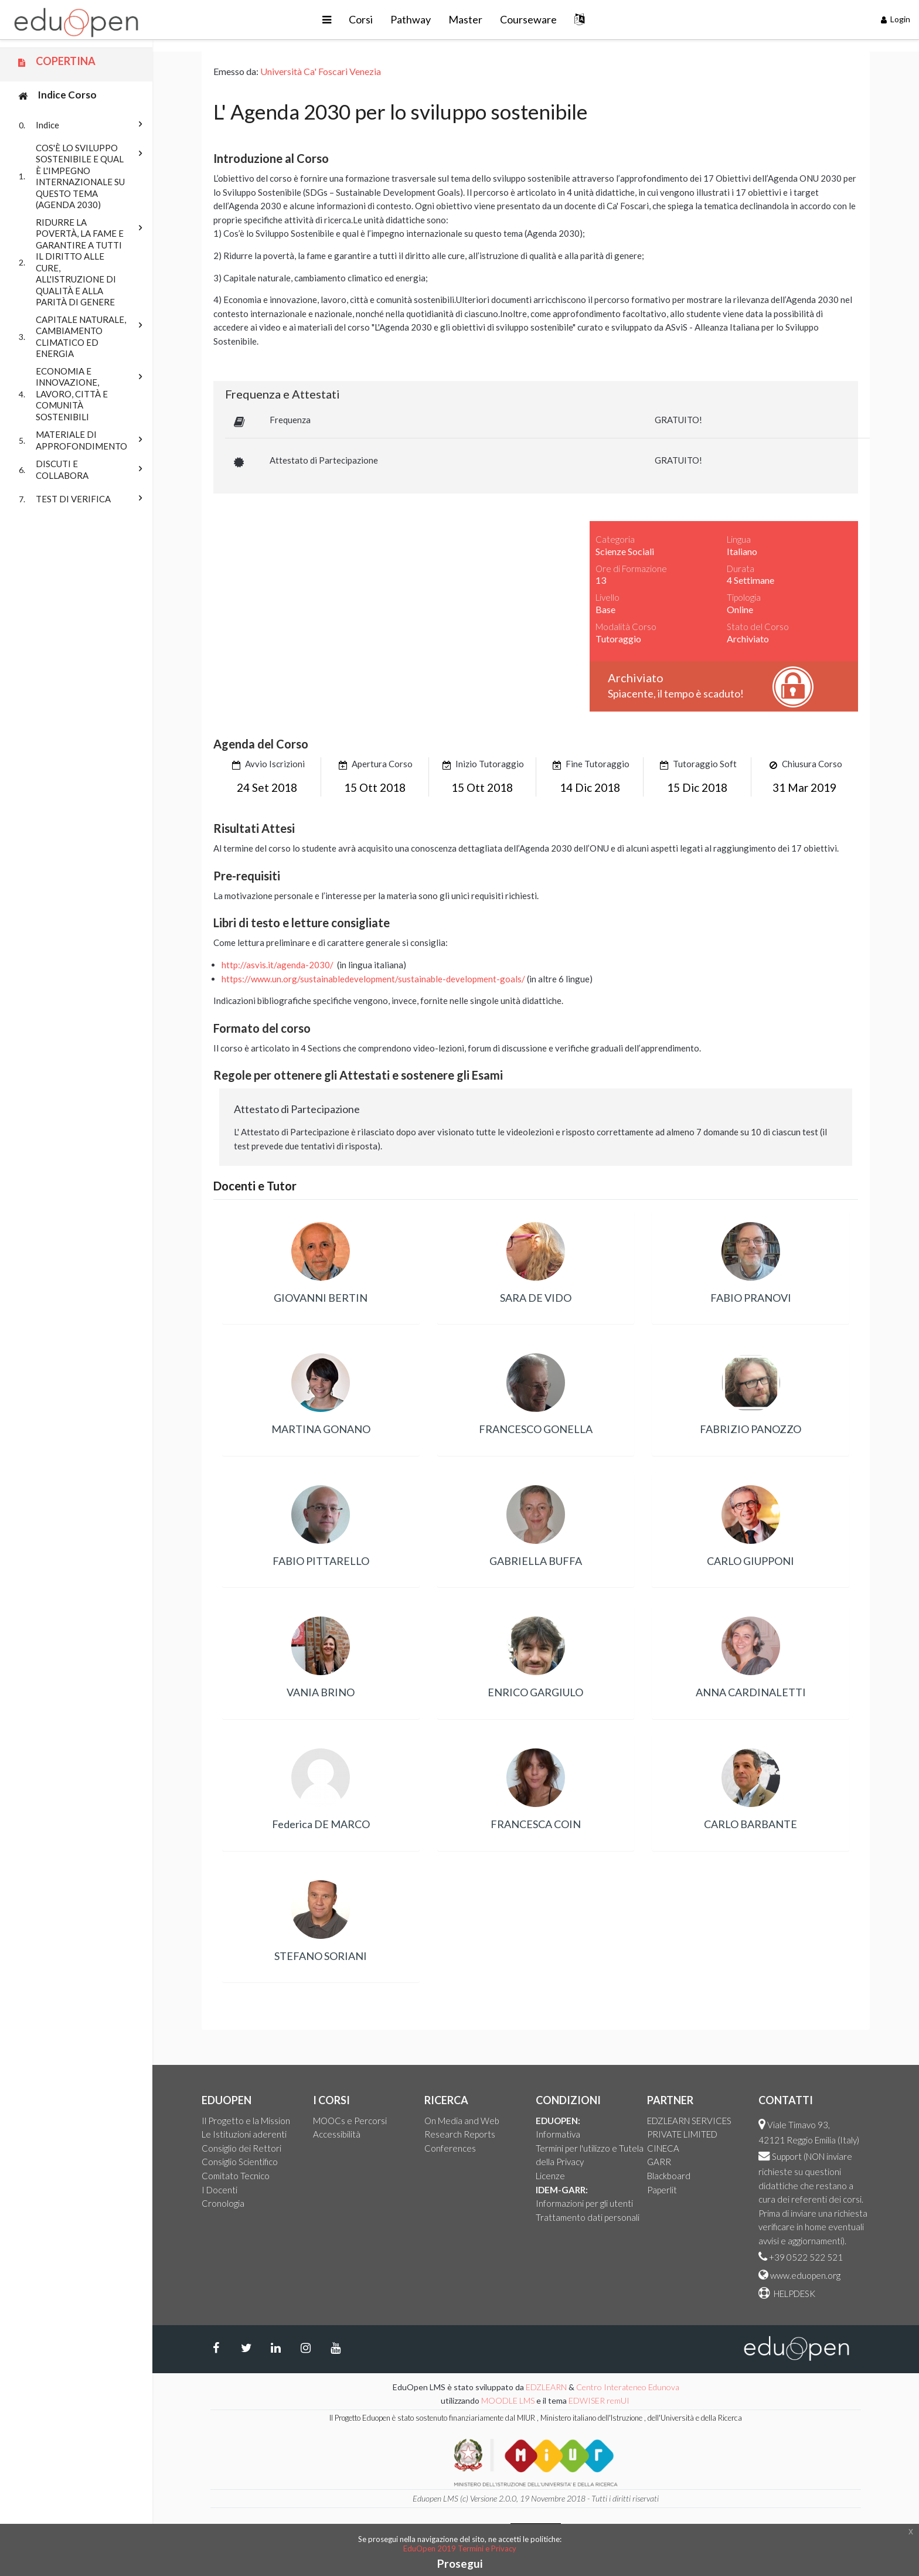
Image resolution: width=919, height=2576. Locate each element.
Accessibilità (336, 2134)
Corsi (361, 19)
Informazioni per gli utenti (584, 2203)
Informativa (558, 2134)
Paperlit (662, 2189)
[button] (327, 19)
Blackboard (668, 2175)
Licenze (550, 2175)
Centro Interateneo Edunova (627, 2387)
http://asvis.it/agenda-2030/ (277, 964)
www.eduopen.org (805, 2275)
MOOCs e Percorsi (350, 2120)
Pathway (410, 19)
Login (896, 19)
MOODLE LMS (508, 2400)
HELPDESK (793, 2293)
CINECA (663, 2148)
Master (465, 19)
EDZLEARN (546, 2387)
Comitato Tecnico (236, 2175)
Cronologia (223, 2203)
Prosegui (459, 2563)
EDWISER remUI (600, 2400)
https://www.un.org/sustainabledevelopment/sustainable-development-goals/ (373, 979)
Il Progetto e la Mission (246, 2120)
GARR (659, 2161)
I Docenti (219, 2189)
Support (787, 2156)
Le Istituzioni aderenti (244, 2134)
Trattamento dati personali (587, 2217)
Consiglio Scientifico (240, 2161)
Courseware (528, 19)
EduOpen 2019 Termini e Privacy (459, 2548)
